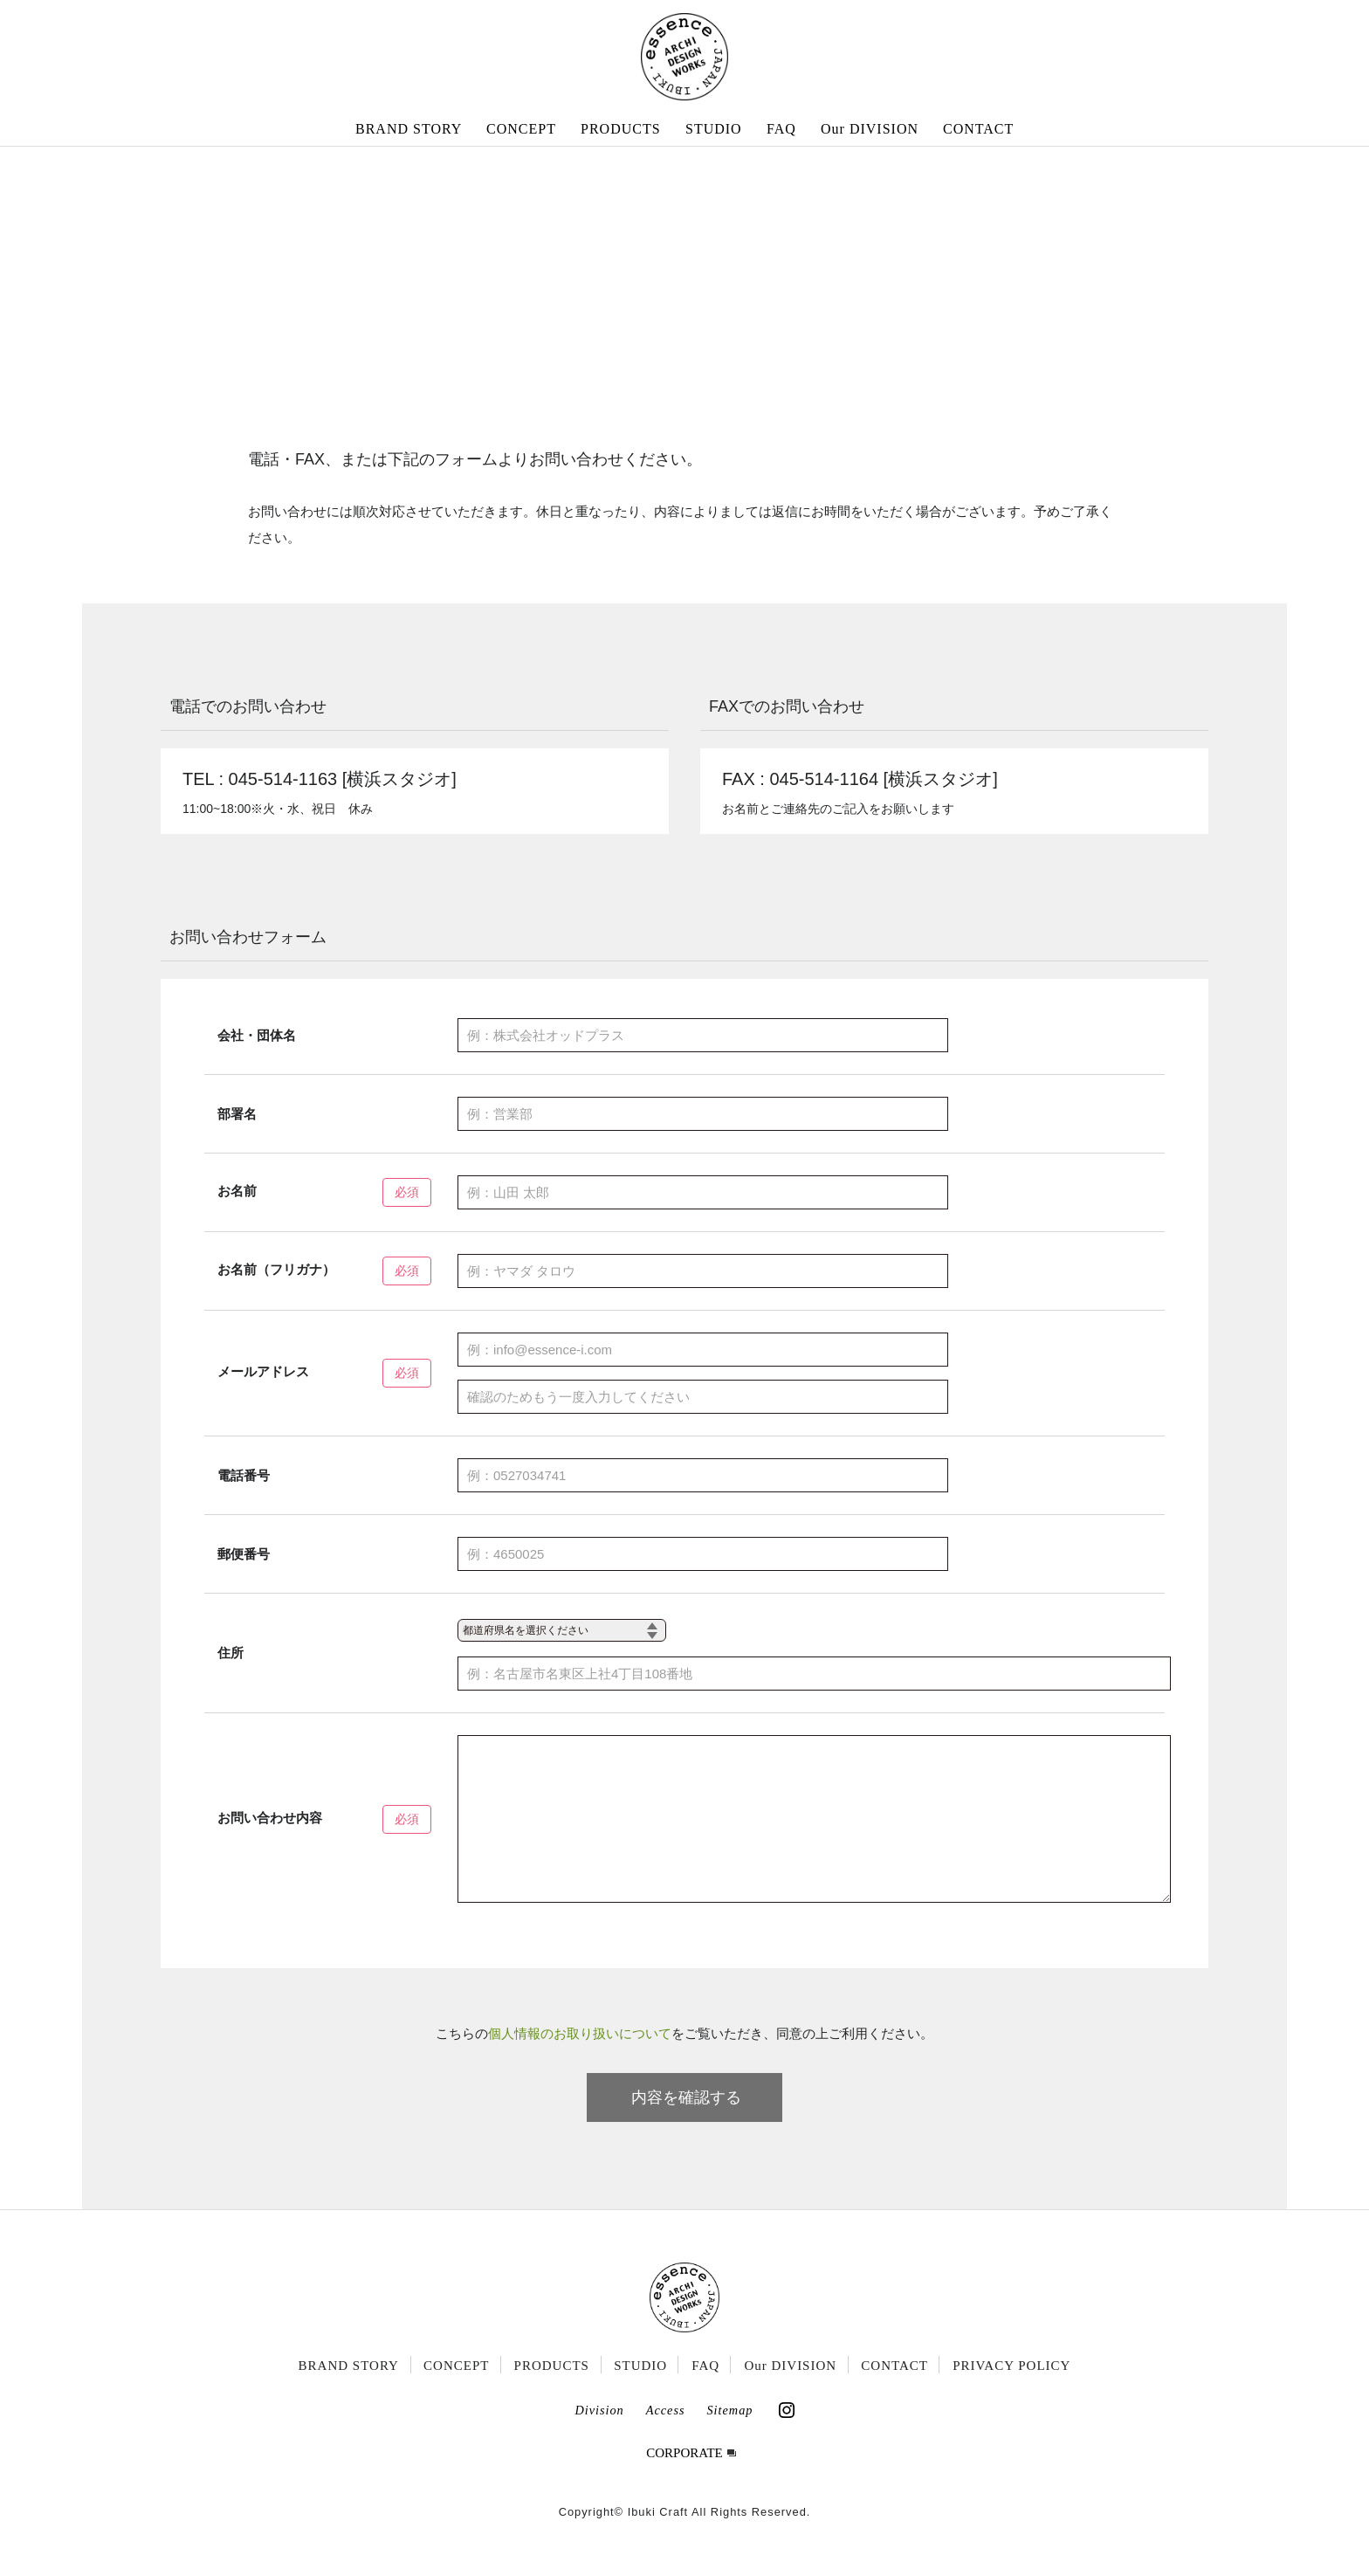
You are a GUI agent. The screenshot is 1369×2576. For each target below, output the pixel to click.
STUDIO (713, 128)
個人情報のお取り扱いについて (579, 2059)
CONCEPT (521, 128)
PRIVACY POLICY (1011, 2391)
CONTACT (978, 128)
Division (598, 2436)
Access (665, 2436)
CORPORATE (684, 2479)
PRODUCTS (621, 128)
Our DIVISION (869, 128)
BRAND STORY (408, 128)
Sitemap (729, 2436)
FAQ (781, 128)
